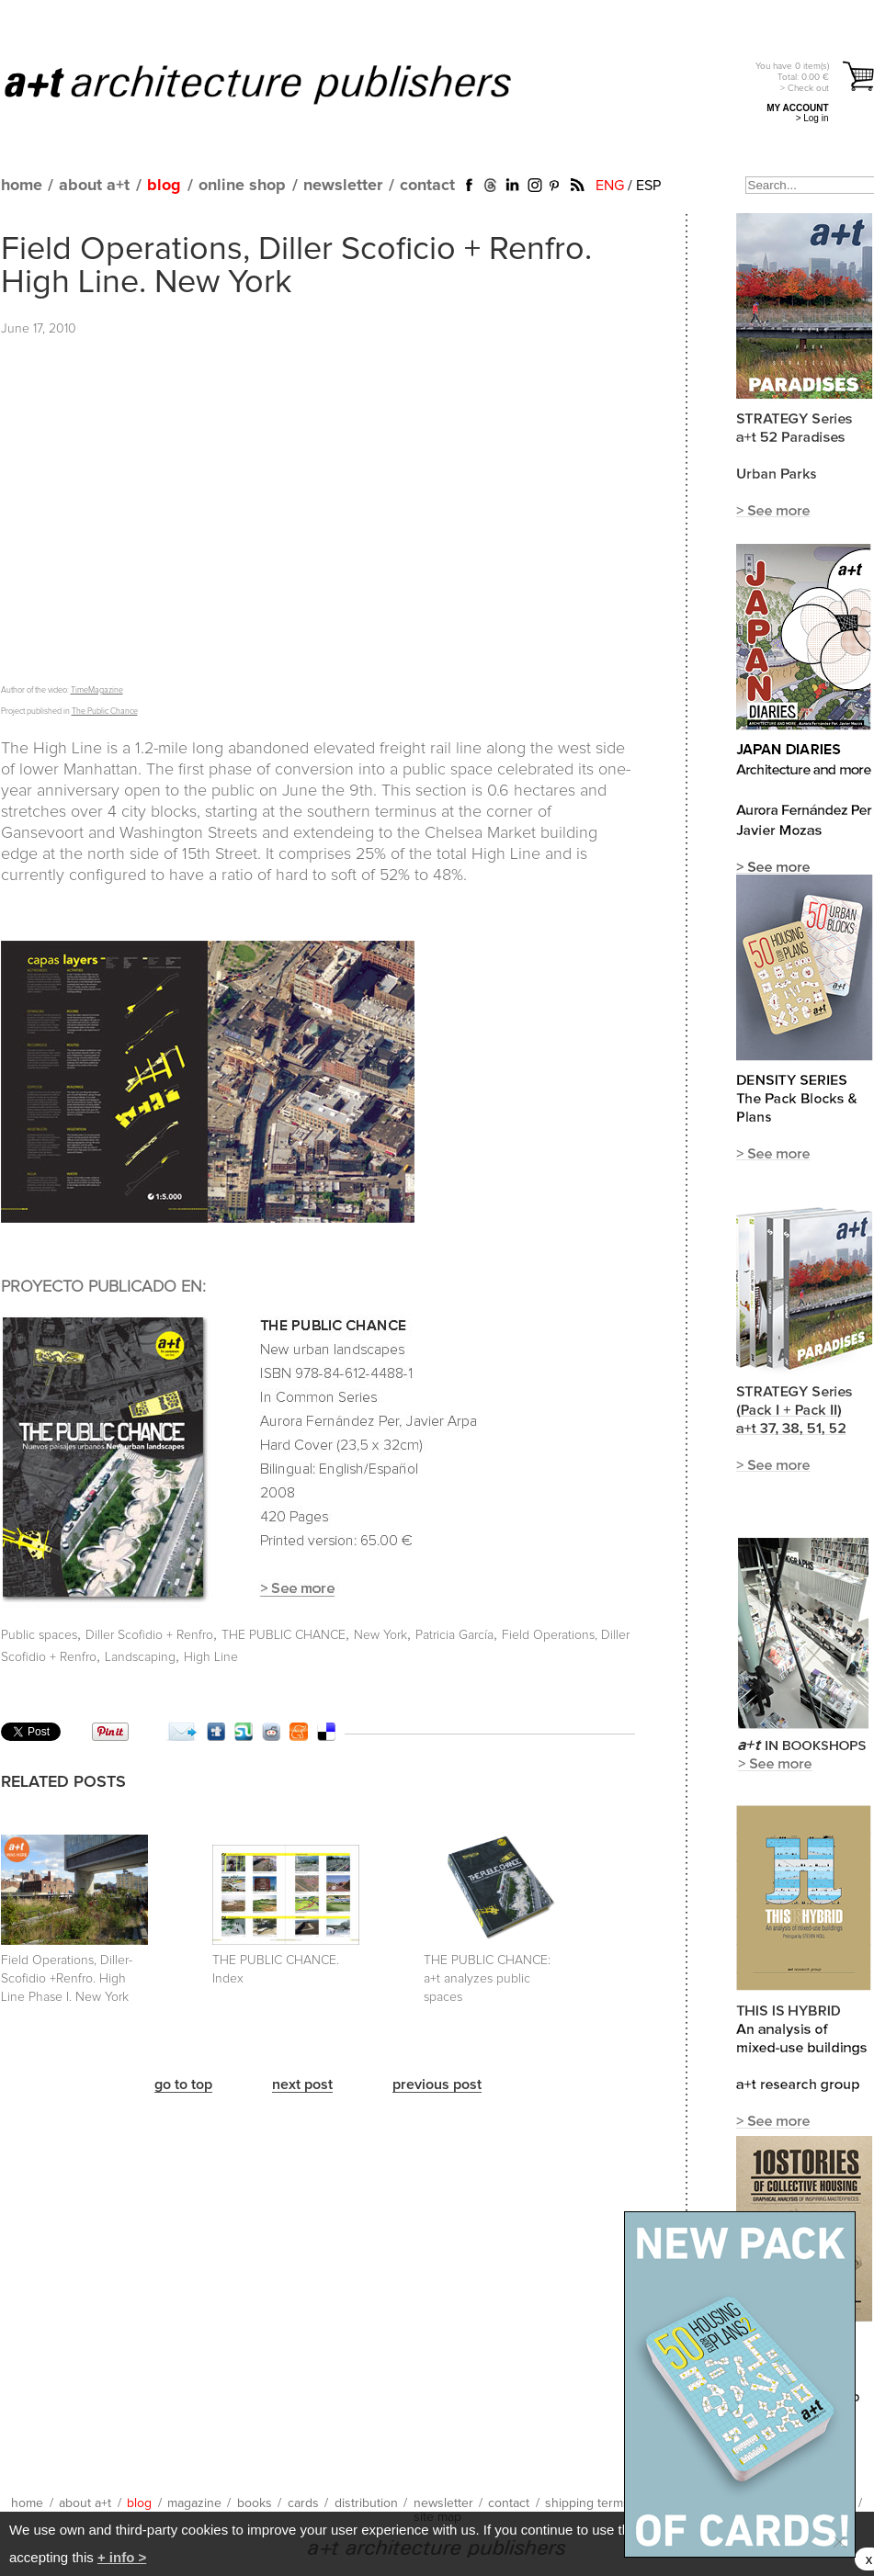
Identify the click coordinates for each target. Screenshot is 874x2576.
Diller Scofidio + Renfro (149, 1635)
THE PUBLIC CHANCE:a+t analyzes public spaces (487, 1979)
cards (303, 2503)
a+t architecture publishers (281, 83)
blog (164, 185)
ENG (610, 185)
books (254, 2503)
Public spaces (39, 1635)
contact (427, 185)
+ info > (121, 2557)
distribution (366, 2503)
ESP (648, 185)
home (21, 185)
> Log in (812, 118)
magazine (194, 2503)
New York (380, 1635)
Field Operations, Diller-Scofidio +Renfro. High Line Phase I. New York (66, 1979)
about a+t (94, 185)
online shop (242, 185)
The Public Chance (105, 711)
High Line (211, 1657)
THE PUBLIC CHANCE (283, 1635)
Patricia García (454, 1635)
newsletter (342, 185)
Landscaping (140, 1657)
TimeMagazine (97, 690)
